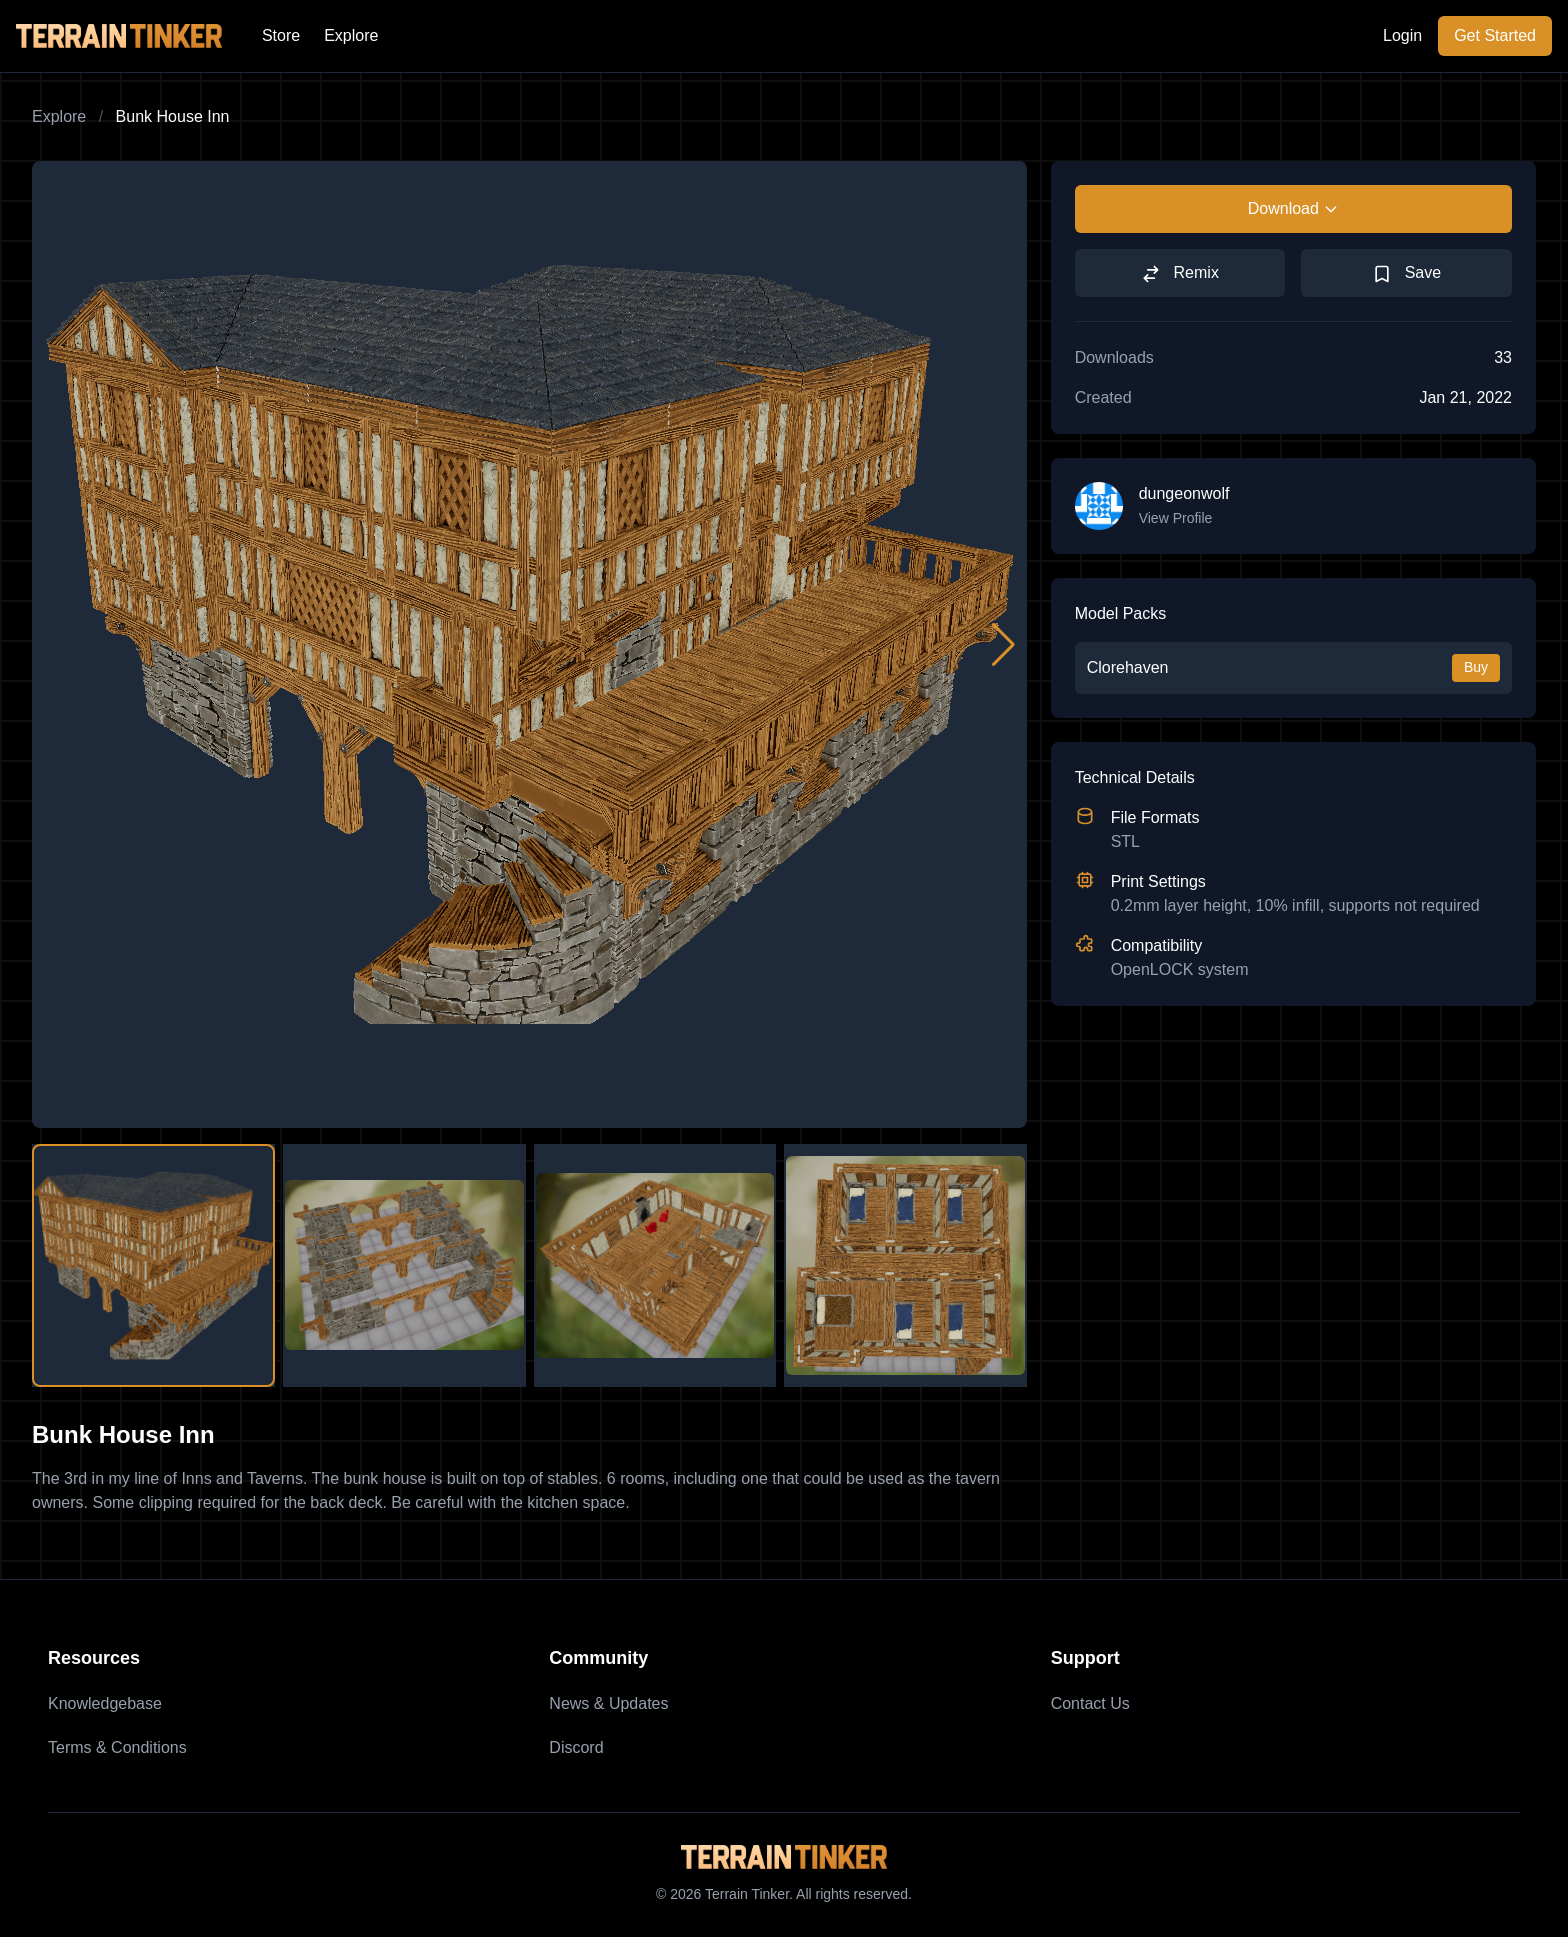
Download (1293, 208)
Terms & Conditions (117, 1747)
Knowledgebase (105, 1703)
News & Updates (608, 1703)
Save (1406, 274)
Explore (351, 35)
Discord (576, 1747)
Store (281, 35)
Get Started (1495, 35)
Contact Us (1090, 1703)
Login (1402, 35)
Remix (1180, 274)
